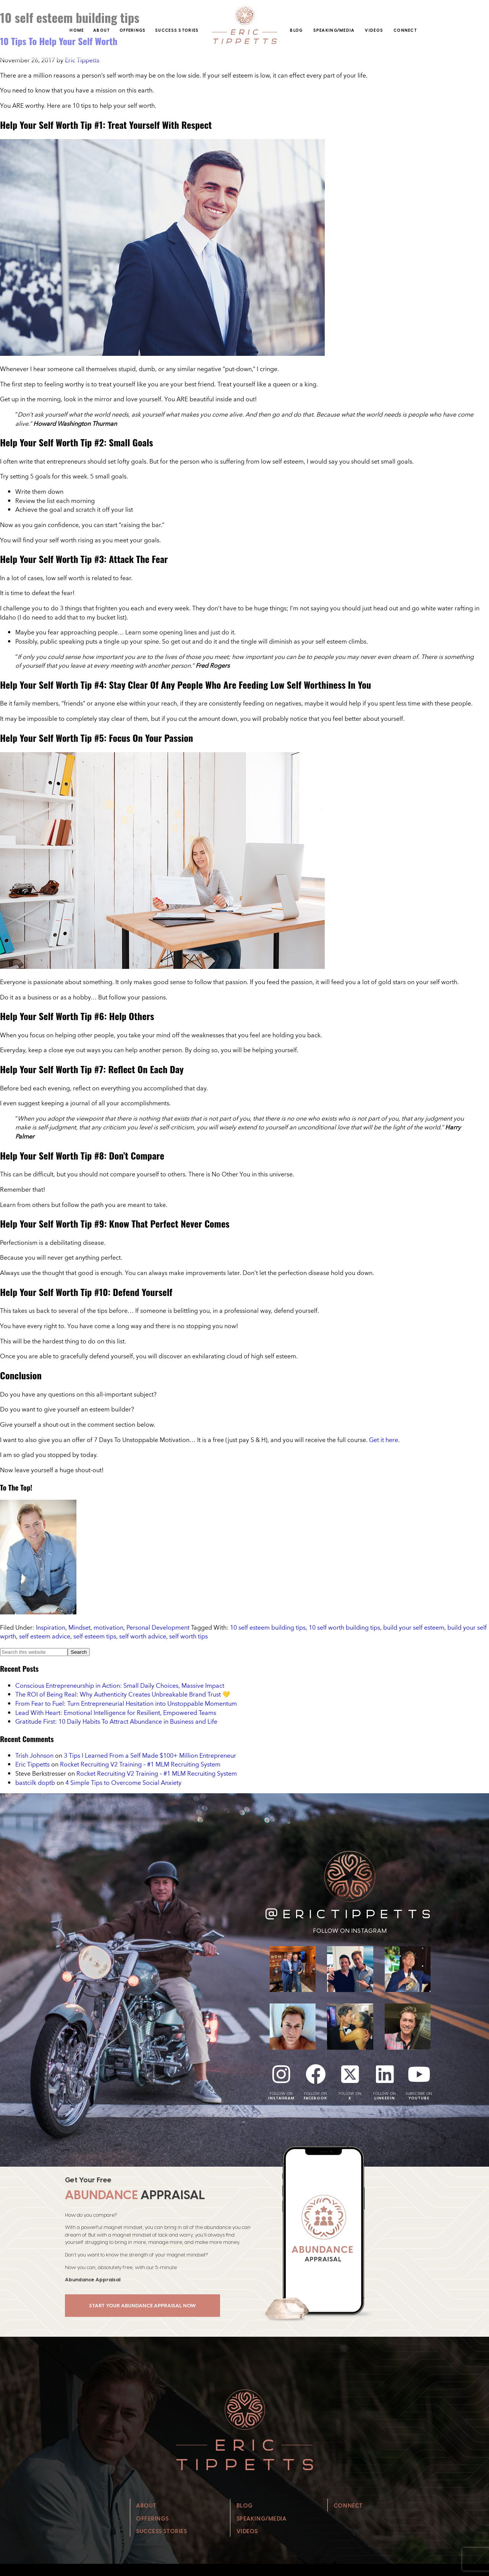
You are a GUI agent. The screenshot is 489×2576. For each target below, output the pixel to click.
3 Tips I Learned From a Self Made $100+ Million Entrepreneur (150, 1755)
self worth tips (188, 1636)
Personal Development (157, 1627)
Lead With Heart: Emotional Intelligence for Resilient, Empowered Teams (115, 1713)
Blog (296, 30)
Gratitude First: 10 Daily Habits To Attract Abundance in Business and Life (116, 1721)
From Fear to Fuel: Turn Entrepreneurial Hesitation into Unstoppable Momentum (126, 1703)
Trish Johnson (34, 1755)
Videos (374, 30)
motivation (108, 1627)
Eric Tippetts (32, 1764)
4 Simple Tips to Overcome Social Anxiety (123, 1783)
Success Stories (177, 30)
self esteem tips (94, 1636)
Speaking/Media (334, 30)
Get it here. (384, 1440)
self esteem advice (44, 1636)
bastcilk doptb (35, 1783)
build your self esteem (413, 1627)
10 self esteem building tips (268, 1627)
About (101, 30)
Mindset (79, 1627)
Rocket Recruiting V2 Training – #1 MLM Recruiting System (140, 1764)
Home (77, 30)
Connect (405, 30)
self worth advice (142, 1636)
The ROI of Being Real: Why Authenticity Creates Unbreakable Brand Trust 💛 (122, 1694)
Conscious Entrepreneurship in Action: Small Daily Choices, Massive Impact (119, 1685)
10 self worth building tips (344, 1627)
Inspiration (50, 1627)
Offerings (133, 30)
